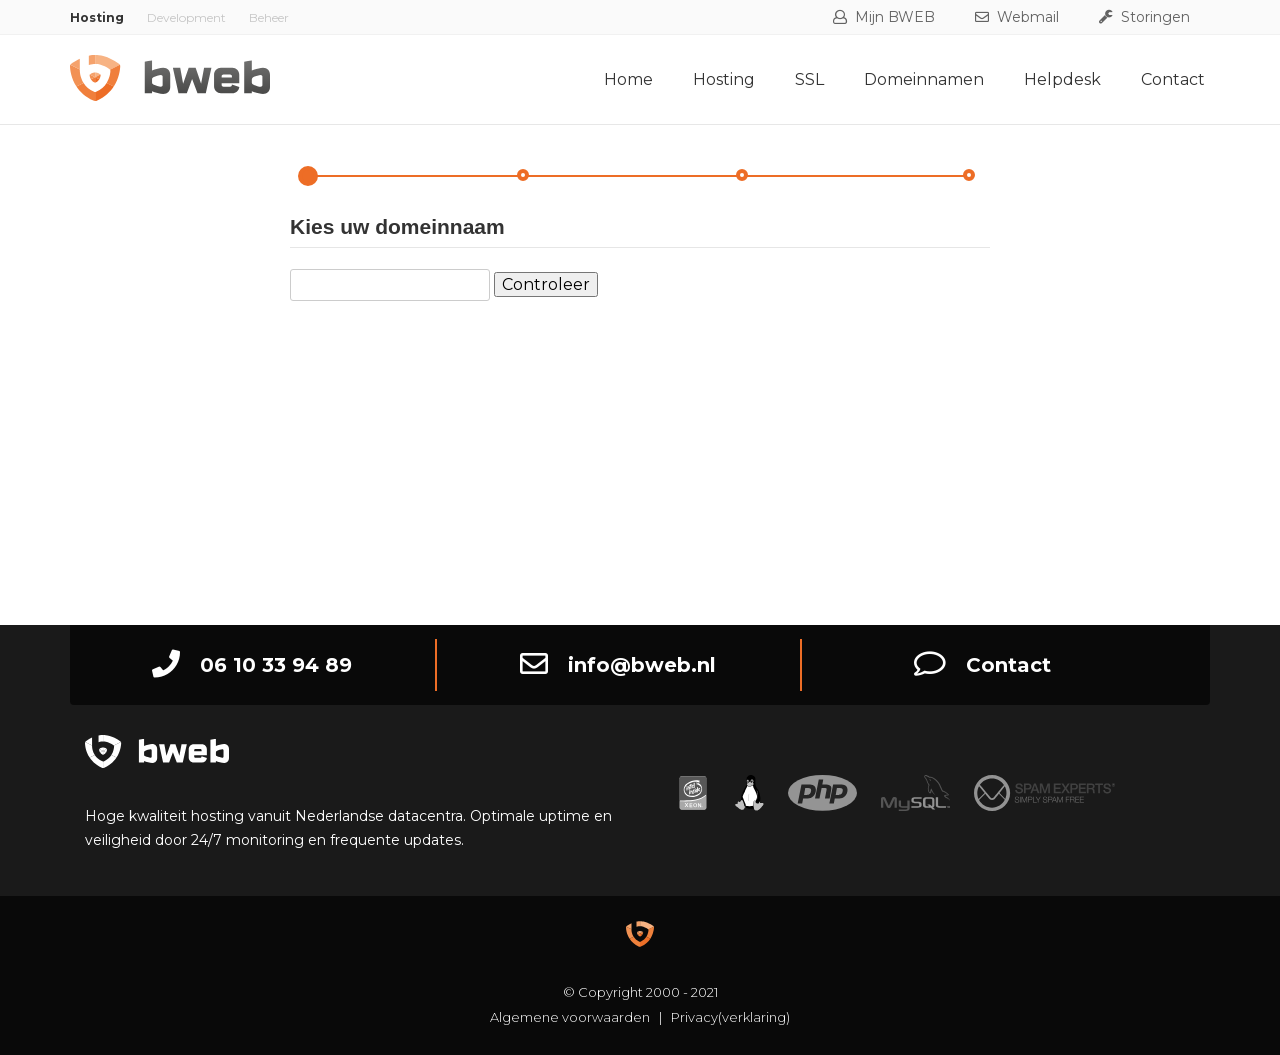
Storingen (1144, 17)
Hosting (724, 79)
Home (628, 79)
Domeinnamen (924, 79)
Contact (1173, 79)
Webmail (1017, 17)
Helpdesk (1062, 79)
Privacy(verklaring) (730, 1017)
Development (186, 17)
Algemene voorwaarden (570, 1017)
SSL (809, 79)
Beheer (269, 17)
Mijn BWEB (884, 17)
